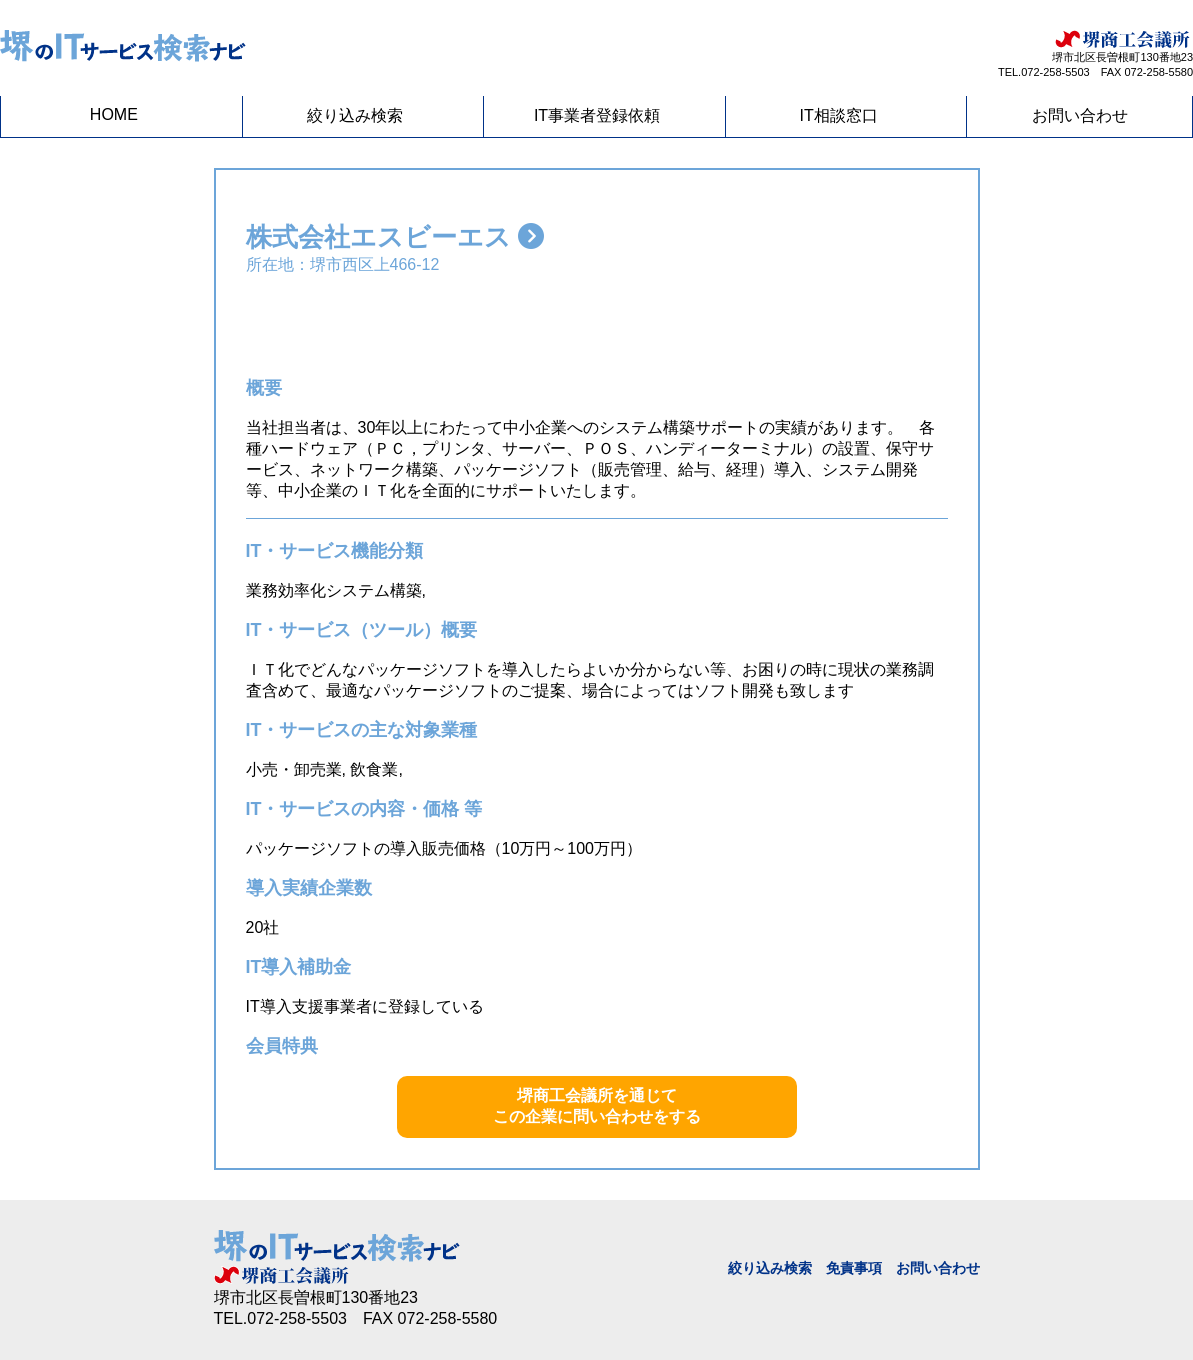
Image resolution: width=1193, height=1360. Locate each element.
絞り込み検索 (355, 115)
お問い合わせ (1080, 115)
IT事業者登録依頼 (597, 115)
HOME (114, 114)
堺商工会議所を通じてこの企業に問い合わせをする (597, 1106)
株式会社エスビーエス (395, 237)
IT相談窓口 (838, 115)
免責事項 (854, 1268)
